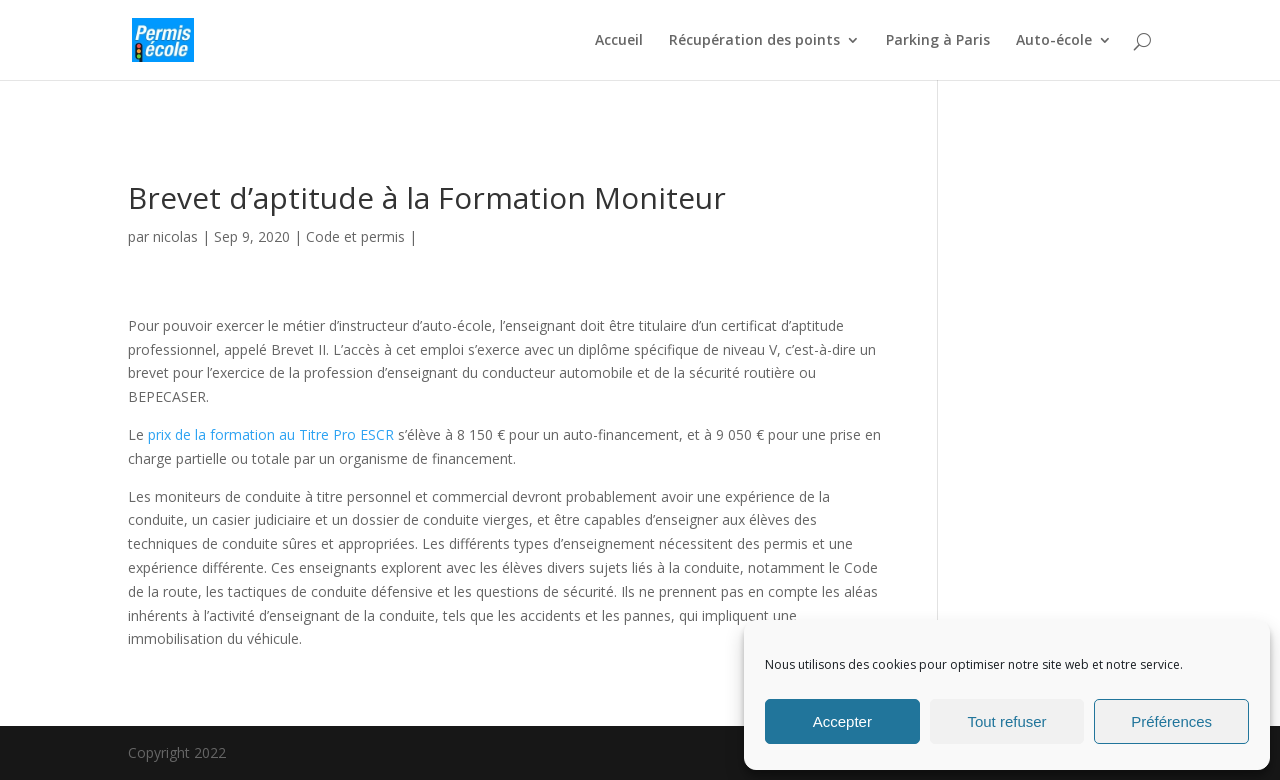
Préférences (1171, 721)
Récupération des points (754, 41)
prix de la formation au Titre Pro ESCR (271, 434)
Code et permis (355, 236)
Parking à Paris (938, 41)
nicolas (175, 236)
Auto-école (1054, 41)
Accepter (842, 721)
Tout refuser (1006, 721)
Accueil (619, 41)
